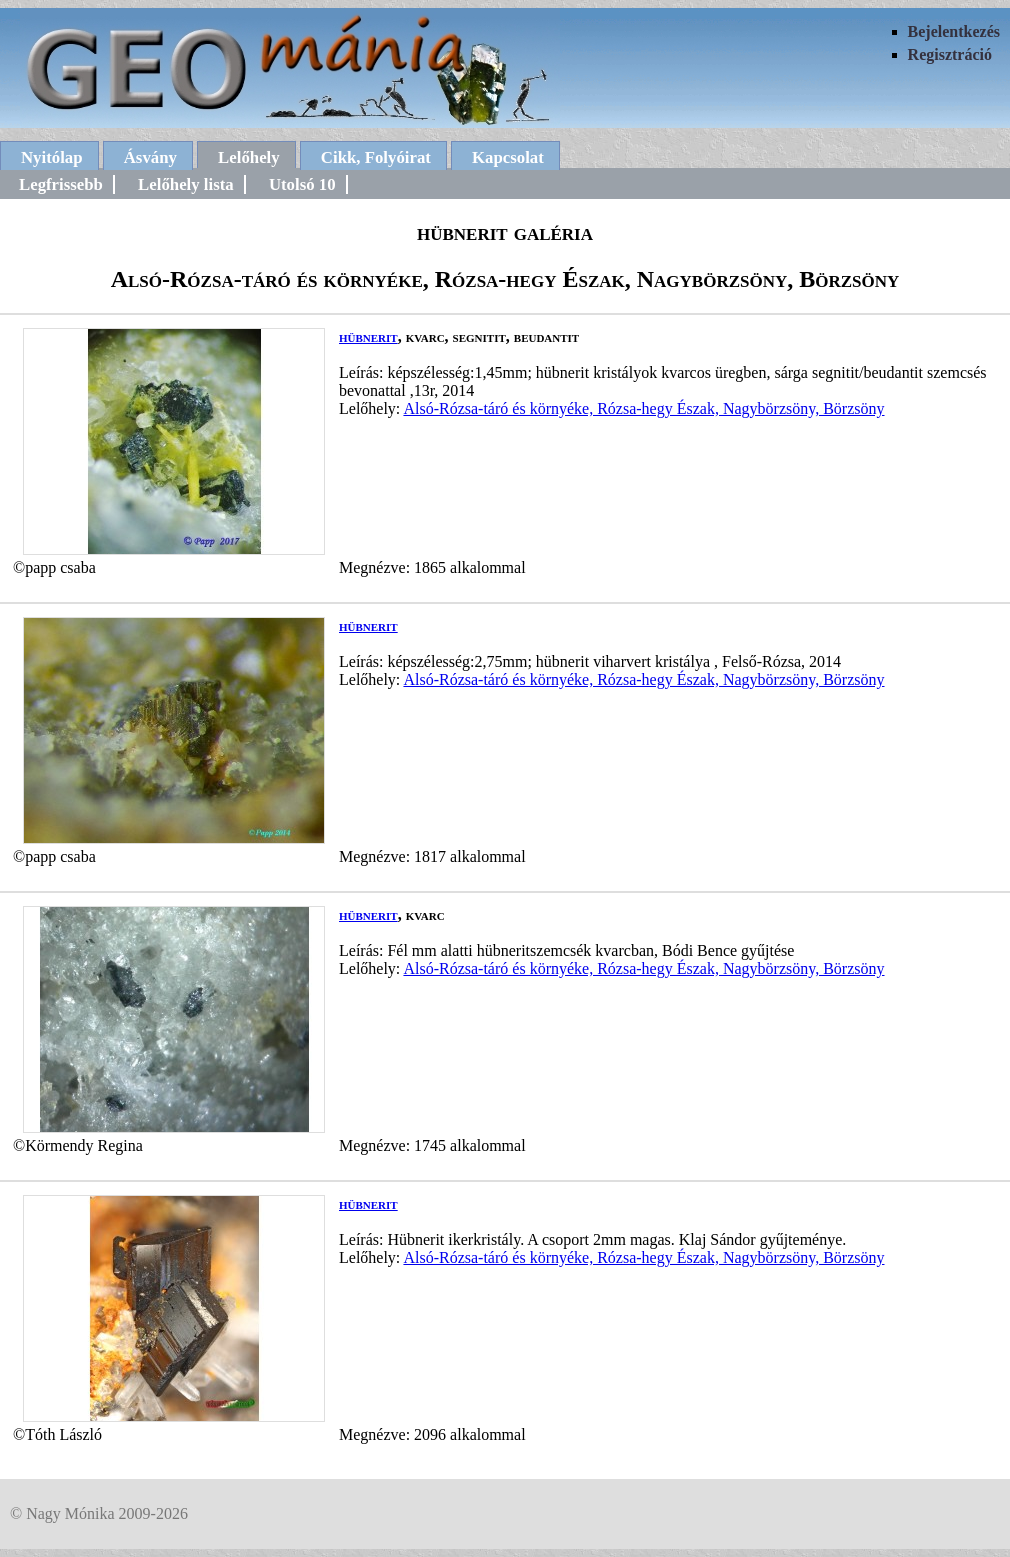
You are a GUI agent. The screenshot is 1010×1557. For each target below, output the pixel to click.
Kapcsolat (508, 157)
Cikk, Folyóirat (376, 157)
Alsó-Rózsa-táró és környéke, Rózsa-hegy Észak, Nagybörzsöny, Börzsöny (643, 408)
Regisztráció (950, 54)
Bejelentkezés (954, 31)
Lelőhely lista (186, 184)
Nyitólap (52, 157)
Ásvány (150, 157)
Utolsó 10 (302, 184)
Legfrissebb (61, 184)
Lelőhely (249, 157)
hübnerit (368, 336)
